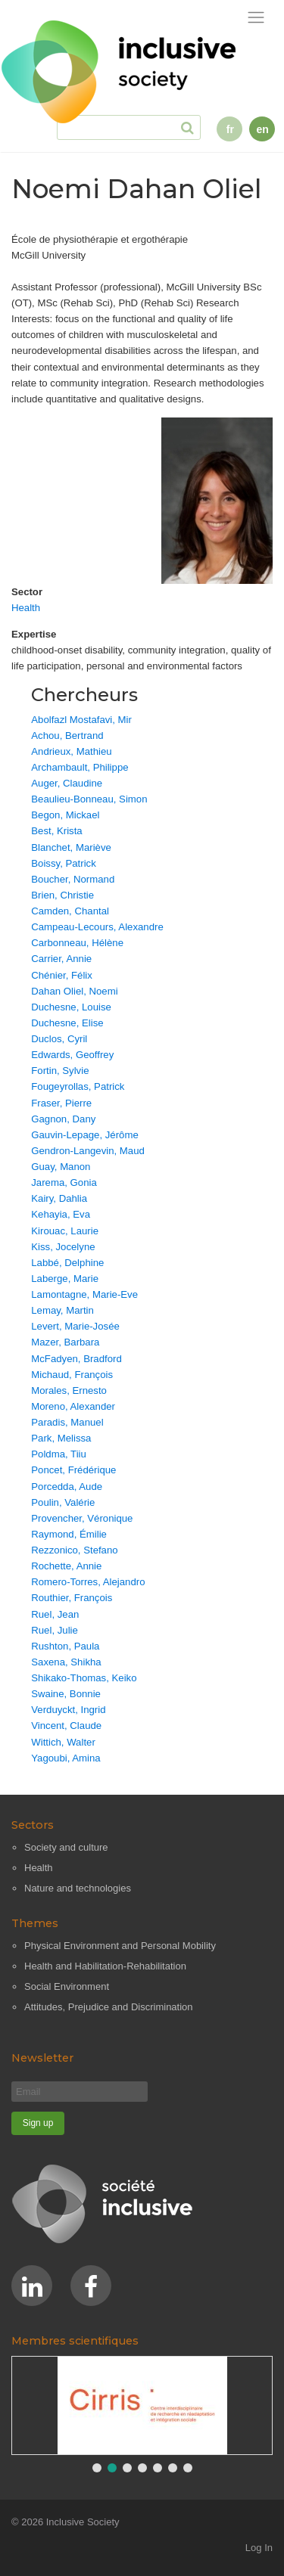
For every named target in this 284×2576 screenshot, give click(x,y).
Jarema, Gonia (64, 1182)
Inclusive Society (83, 2522)
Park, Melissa (61, 1438)
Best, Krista (56, 830)
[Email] (79, 2091)
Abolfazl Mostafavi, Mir (81, 719)
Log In (259, 2547)
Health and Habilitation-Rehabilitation (105, 1966)
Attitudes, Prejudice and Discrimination (108, 2007)
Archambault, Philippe (79, 767)
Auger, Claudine (66, 783)
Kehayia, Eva (60, 1214)
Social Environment (66, 1986)
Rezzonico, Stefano (74, 1550)
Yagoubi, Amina (65, 1758)
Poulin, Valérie (63, 1502)
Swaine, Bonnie (66, 1693)
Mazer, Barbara (65, 1342)
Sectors (32, 1825)
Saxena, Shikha (66, 1662)
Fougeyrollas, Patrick (77, 1086)
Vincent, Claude (66, 1725)
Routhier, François (71, 1597)
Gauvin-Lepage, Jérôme (84, 1135)
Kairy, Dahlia (59, 1198)
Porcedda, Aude (66, 1486)
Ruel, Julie (54, 1630)
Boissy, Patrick (63, 863)
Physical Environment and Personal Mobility (120, 1945)
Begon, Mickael (65, 815)
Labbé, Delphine (67, 1262)
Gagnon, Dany (63, 1119)
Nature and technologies (77, 1888)
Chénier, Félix (61, 975)
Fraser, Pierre (61, 1103)
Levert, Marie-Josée (75, 1326)
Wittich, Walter (63, 1742)
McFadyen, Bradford (76, 1358)
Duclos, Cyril (59, 1038)
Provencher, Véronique (82, 1518)
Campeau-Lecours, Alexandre (97, 927)
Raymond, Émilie (69, 1534)
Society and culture (66, 1847)
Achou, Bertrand (67, 735)
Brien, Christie (62, 895)
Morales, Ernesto (69, 1390)
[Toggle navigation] (256, 17)
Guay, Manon (60, 1166)
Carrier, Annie (61, 958)
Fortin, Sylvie (60, 1070)
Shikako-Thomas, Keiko (83, 1678)
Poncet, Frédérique (73, 1470)
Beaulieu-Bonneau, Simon (89, 799)
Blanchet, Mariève (71, 847)
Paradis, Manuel (67, 1422)
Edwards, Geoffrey (72, 1054)
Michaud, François (72, 1374)
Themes (34, 1923)
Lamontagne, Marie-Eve (84, 1294)
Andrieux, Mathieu (71, 751)
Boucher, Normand (72, 879)
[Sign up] (37, 2123)
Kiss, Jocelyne (63, 1246)
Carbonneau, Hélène (77, 942)
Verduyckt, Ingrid (68, 1709)
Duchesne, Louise (71, 1007)
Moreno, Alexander (73, 1406)
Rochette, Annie (66, 1566)
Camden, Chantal (70, 911)
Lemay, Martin (62, 1310)
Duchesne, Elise (67, 1023)
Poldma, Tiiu (58, 1454)
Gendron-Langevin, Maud (88, 1150)
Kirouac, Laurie (64, 1231)
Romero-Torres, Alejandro (88, 1581)
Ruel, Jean (55, 1614)
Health (25, 607)
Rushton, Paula (65, 1646)
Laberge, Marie (64, 1278)
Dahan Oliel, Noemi (74, 991)
